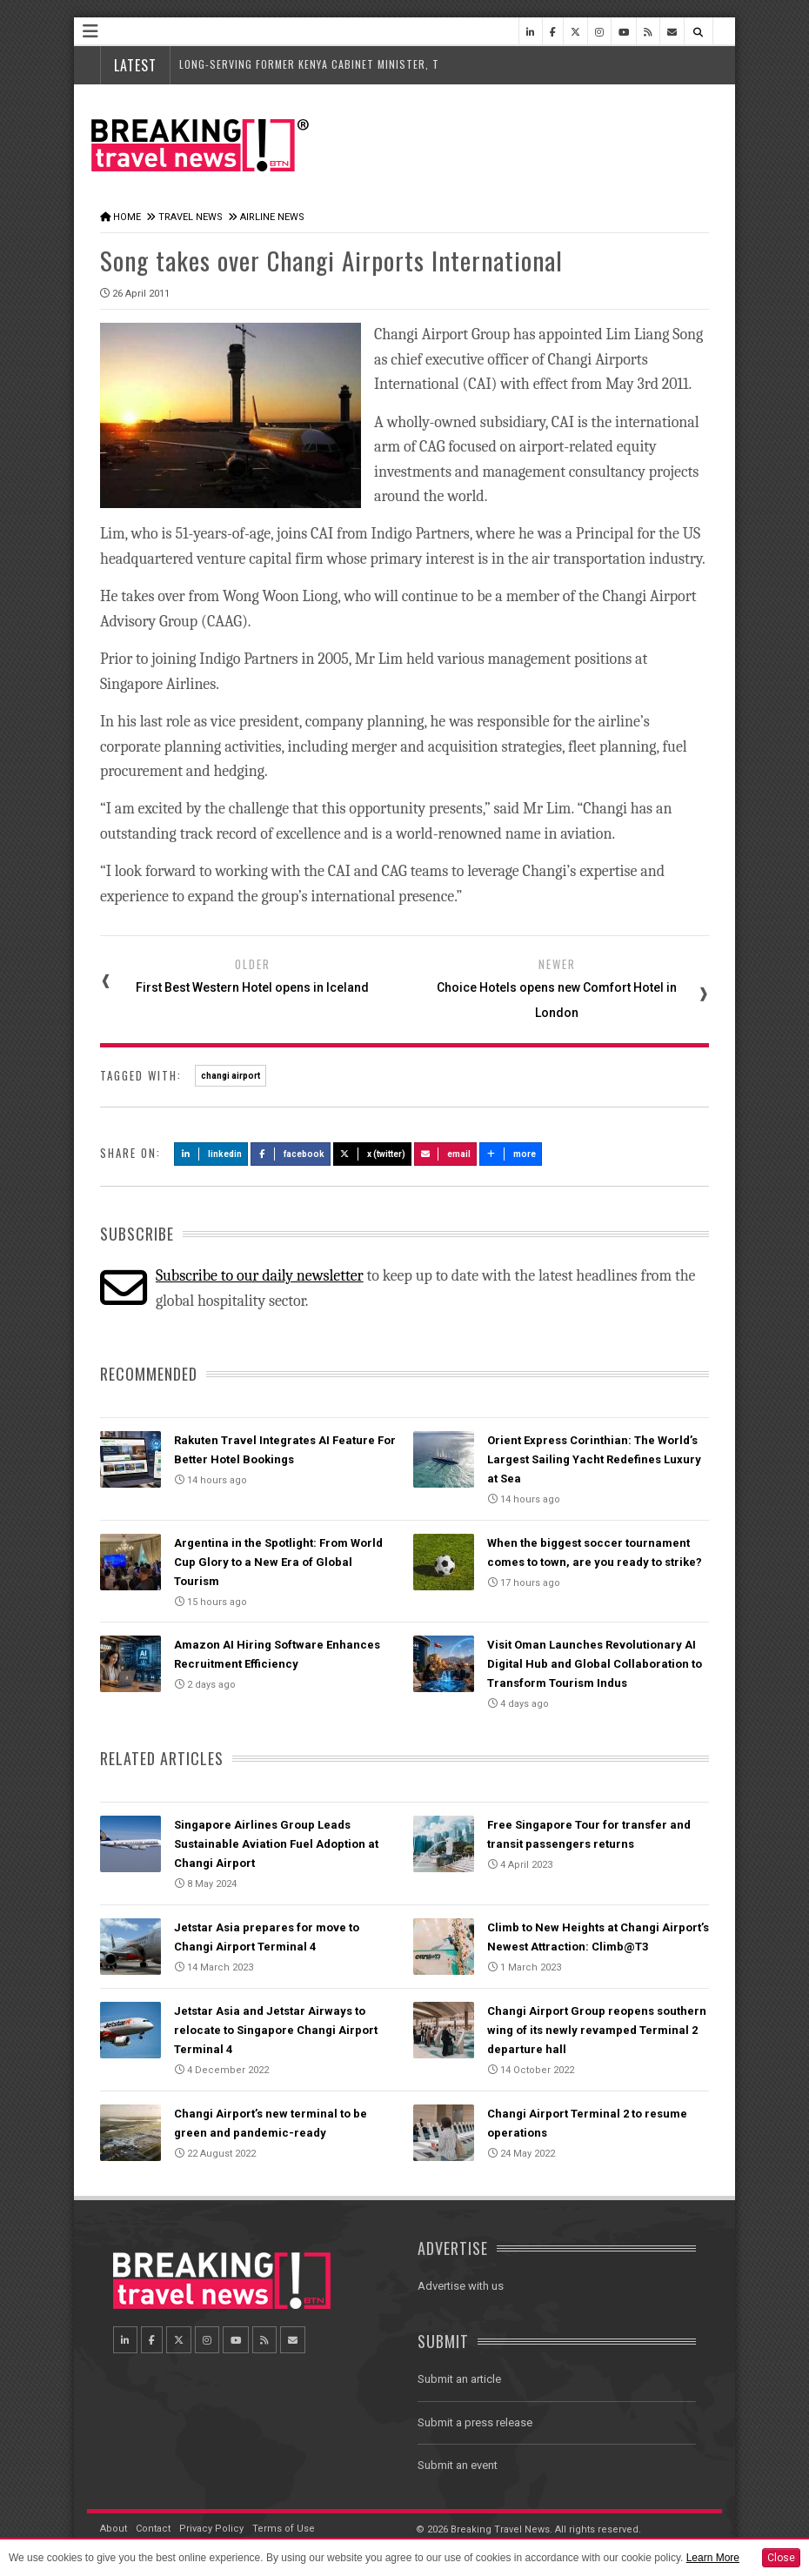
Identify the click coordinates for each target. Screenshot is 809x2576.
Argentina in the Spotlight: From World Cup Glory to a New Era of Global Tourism (278, 1562)
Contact (153, 2528)
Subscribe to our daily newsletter (260, 1276)
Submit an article (459, 2378)
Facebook (291, 1154)
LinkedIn (211, 1154)
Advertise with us (461, 2285)
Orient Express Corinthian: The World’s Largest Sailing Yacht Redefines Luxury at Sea (594, 1459)
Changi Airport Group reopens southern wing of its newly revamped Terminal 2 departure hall (596, 2030)
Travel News (190, 217)
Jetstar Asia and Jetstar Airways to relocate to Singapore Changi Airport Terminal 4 (276, 2030)
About (113, 2528)
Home (127, 217)
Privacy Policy (211, 2528)
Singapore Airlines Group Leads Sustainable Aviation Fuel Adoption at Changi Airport (276, 1844)
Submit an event (458, 2465)
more (510, 1154)
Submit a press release (475, 2422)
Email (445, 1154)
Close (781, 2558)
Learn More (712, 2558)
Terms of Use (283, 2528)
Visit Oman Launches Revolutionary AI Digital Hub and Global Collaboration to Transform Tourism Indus (594, 1663)
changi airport (230, 1076)
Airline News (272, 217)
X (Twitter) (372, 1154)
